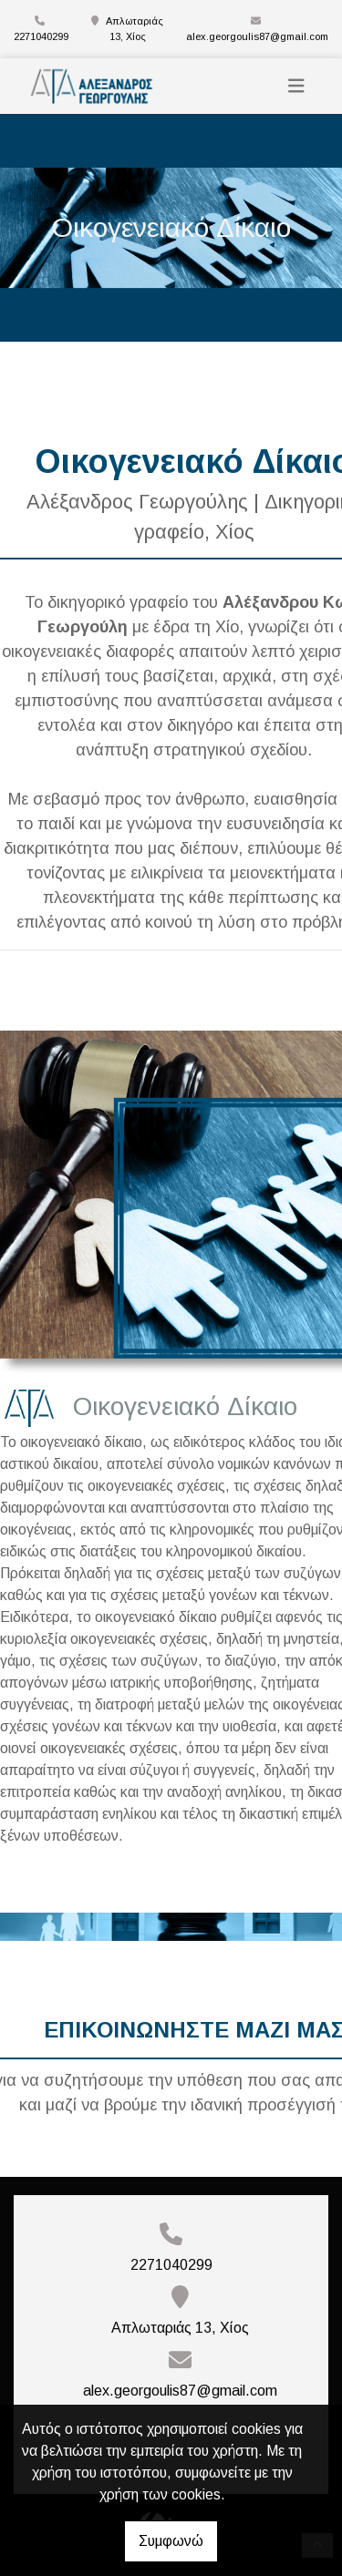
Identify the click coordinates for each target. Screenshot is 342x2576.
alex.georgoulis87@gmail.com (257, 36)
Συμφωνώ (171, 2541)
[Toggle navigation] (296, 86)
